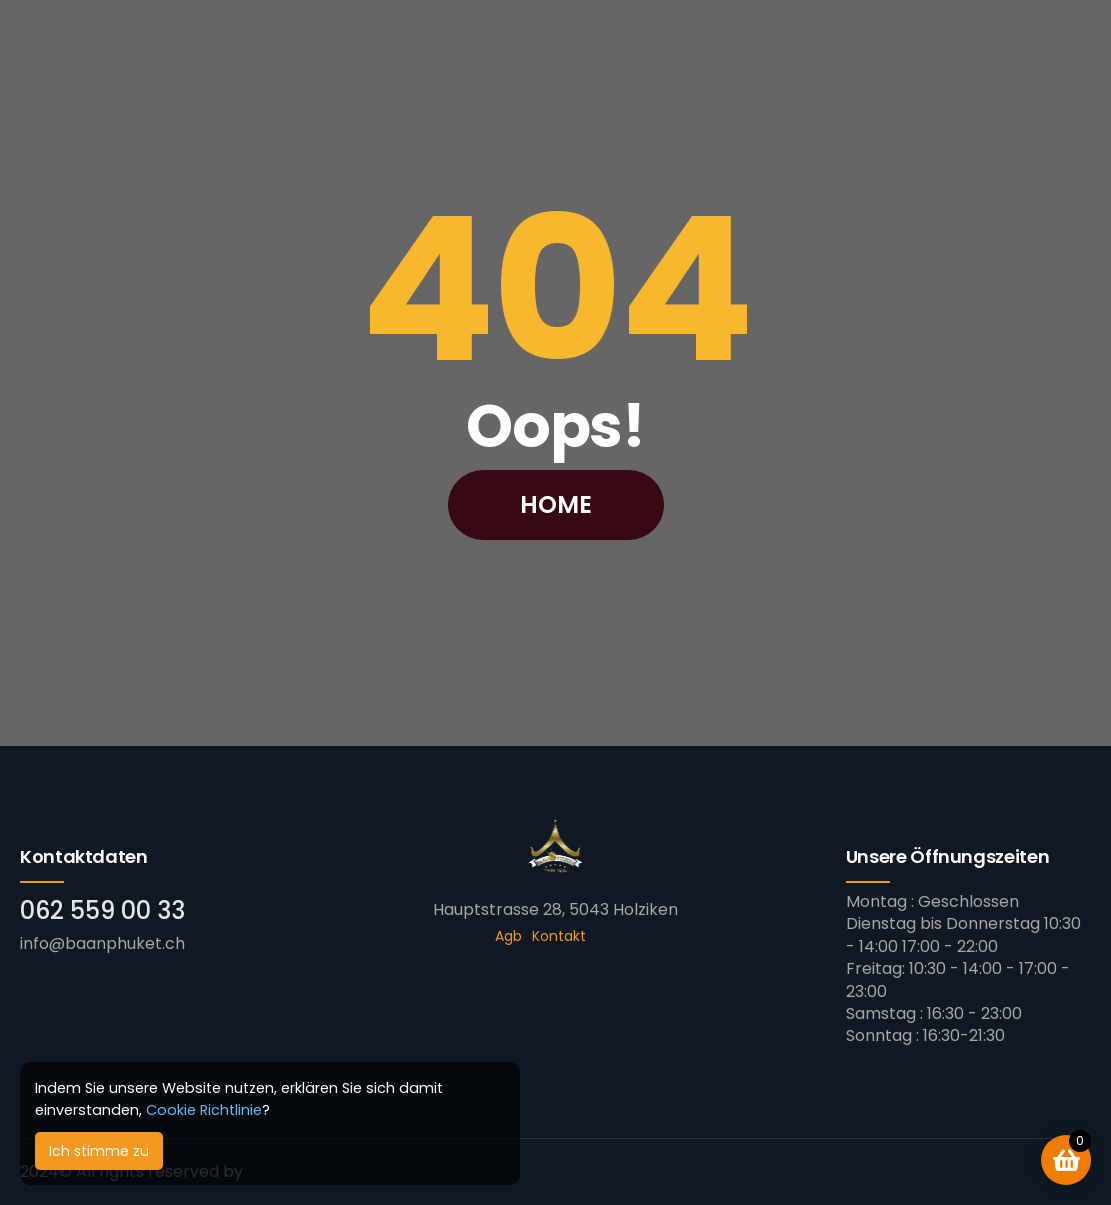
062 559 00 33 (102, 910)
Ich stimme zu (99, 1151)
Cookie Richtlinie (204, 1110)
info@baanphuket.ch (102, 943)
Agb (508, 936)
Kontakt (559, 936)
